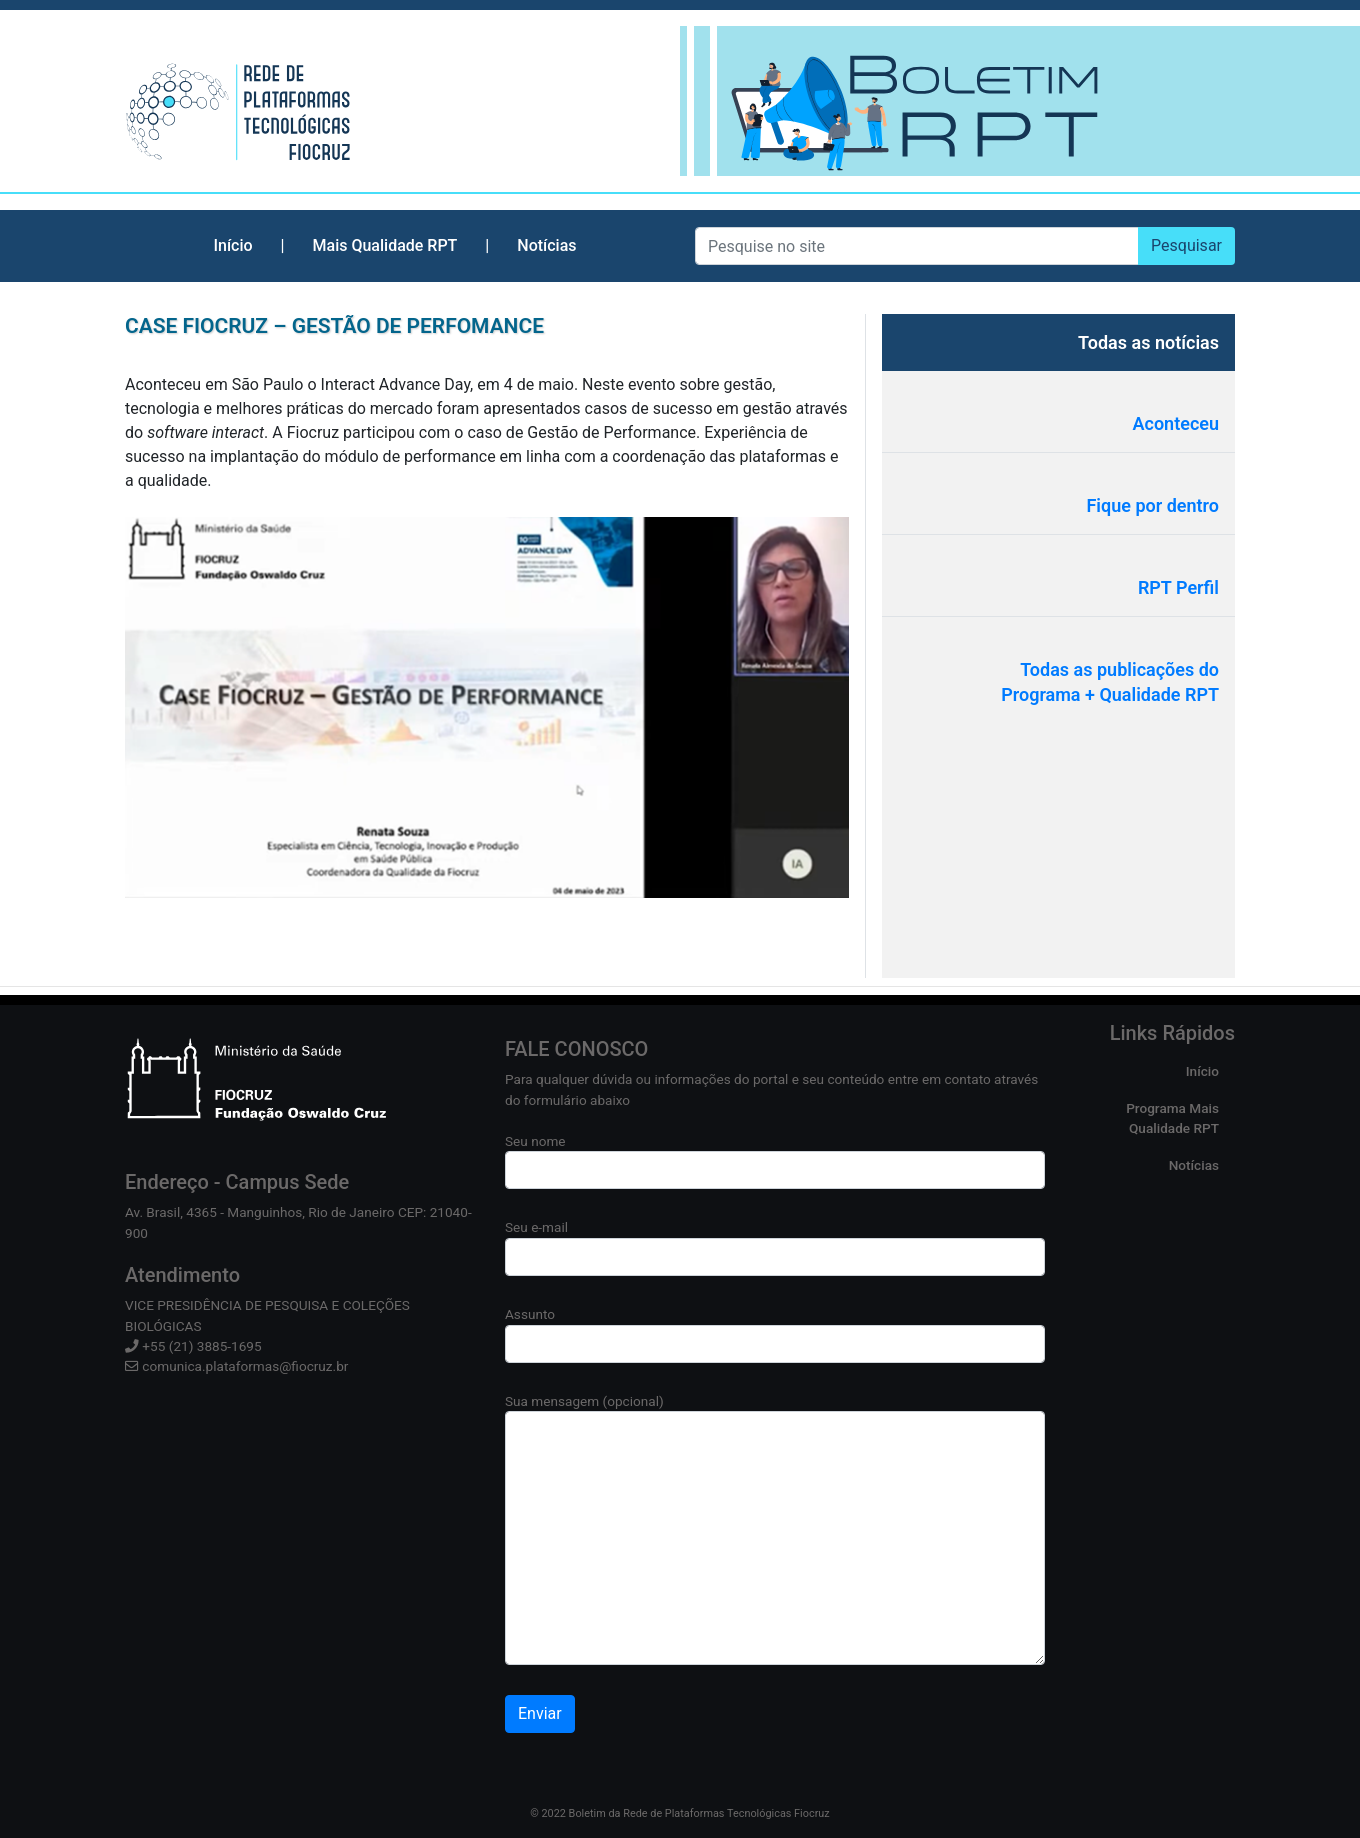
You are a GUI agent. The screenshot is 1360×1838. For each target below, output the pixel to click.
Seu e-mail (775, 1247)
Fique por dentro (1152, 505)
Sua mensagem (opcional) (775, 1529)
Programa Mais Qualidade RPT (1172, 1118)
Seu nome (775, 1161)
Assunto (775, 1334)
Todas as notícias (1148, 342)
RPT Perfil (1178, 587)
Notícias (546, 245)
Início (232, 245)
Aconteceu (1176, 423)
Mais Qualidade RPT (385, 245)
